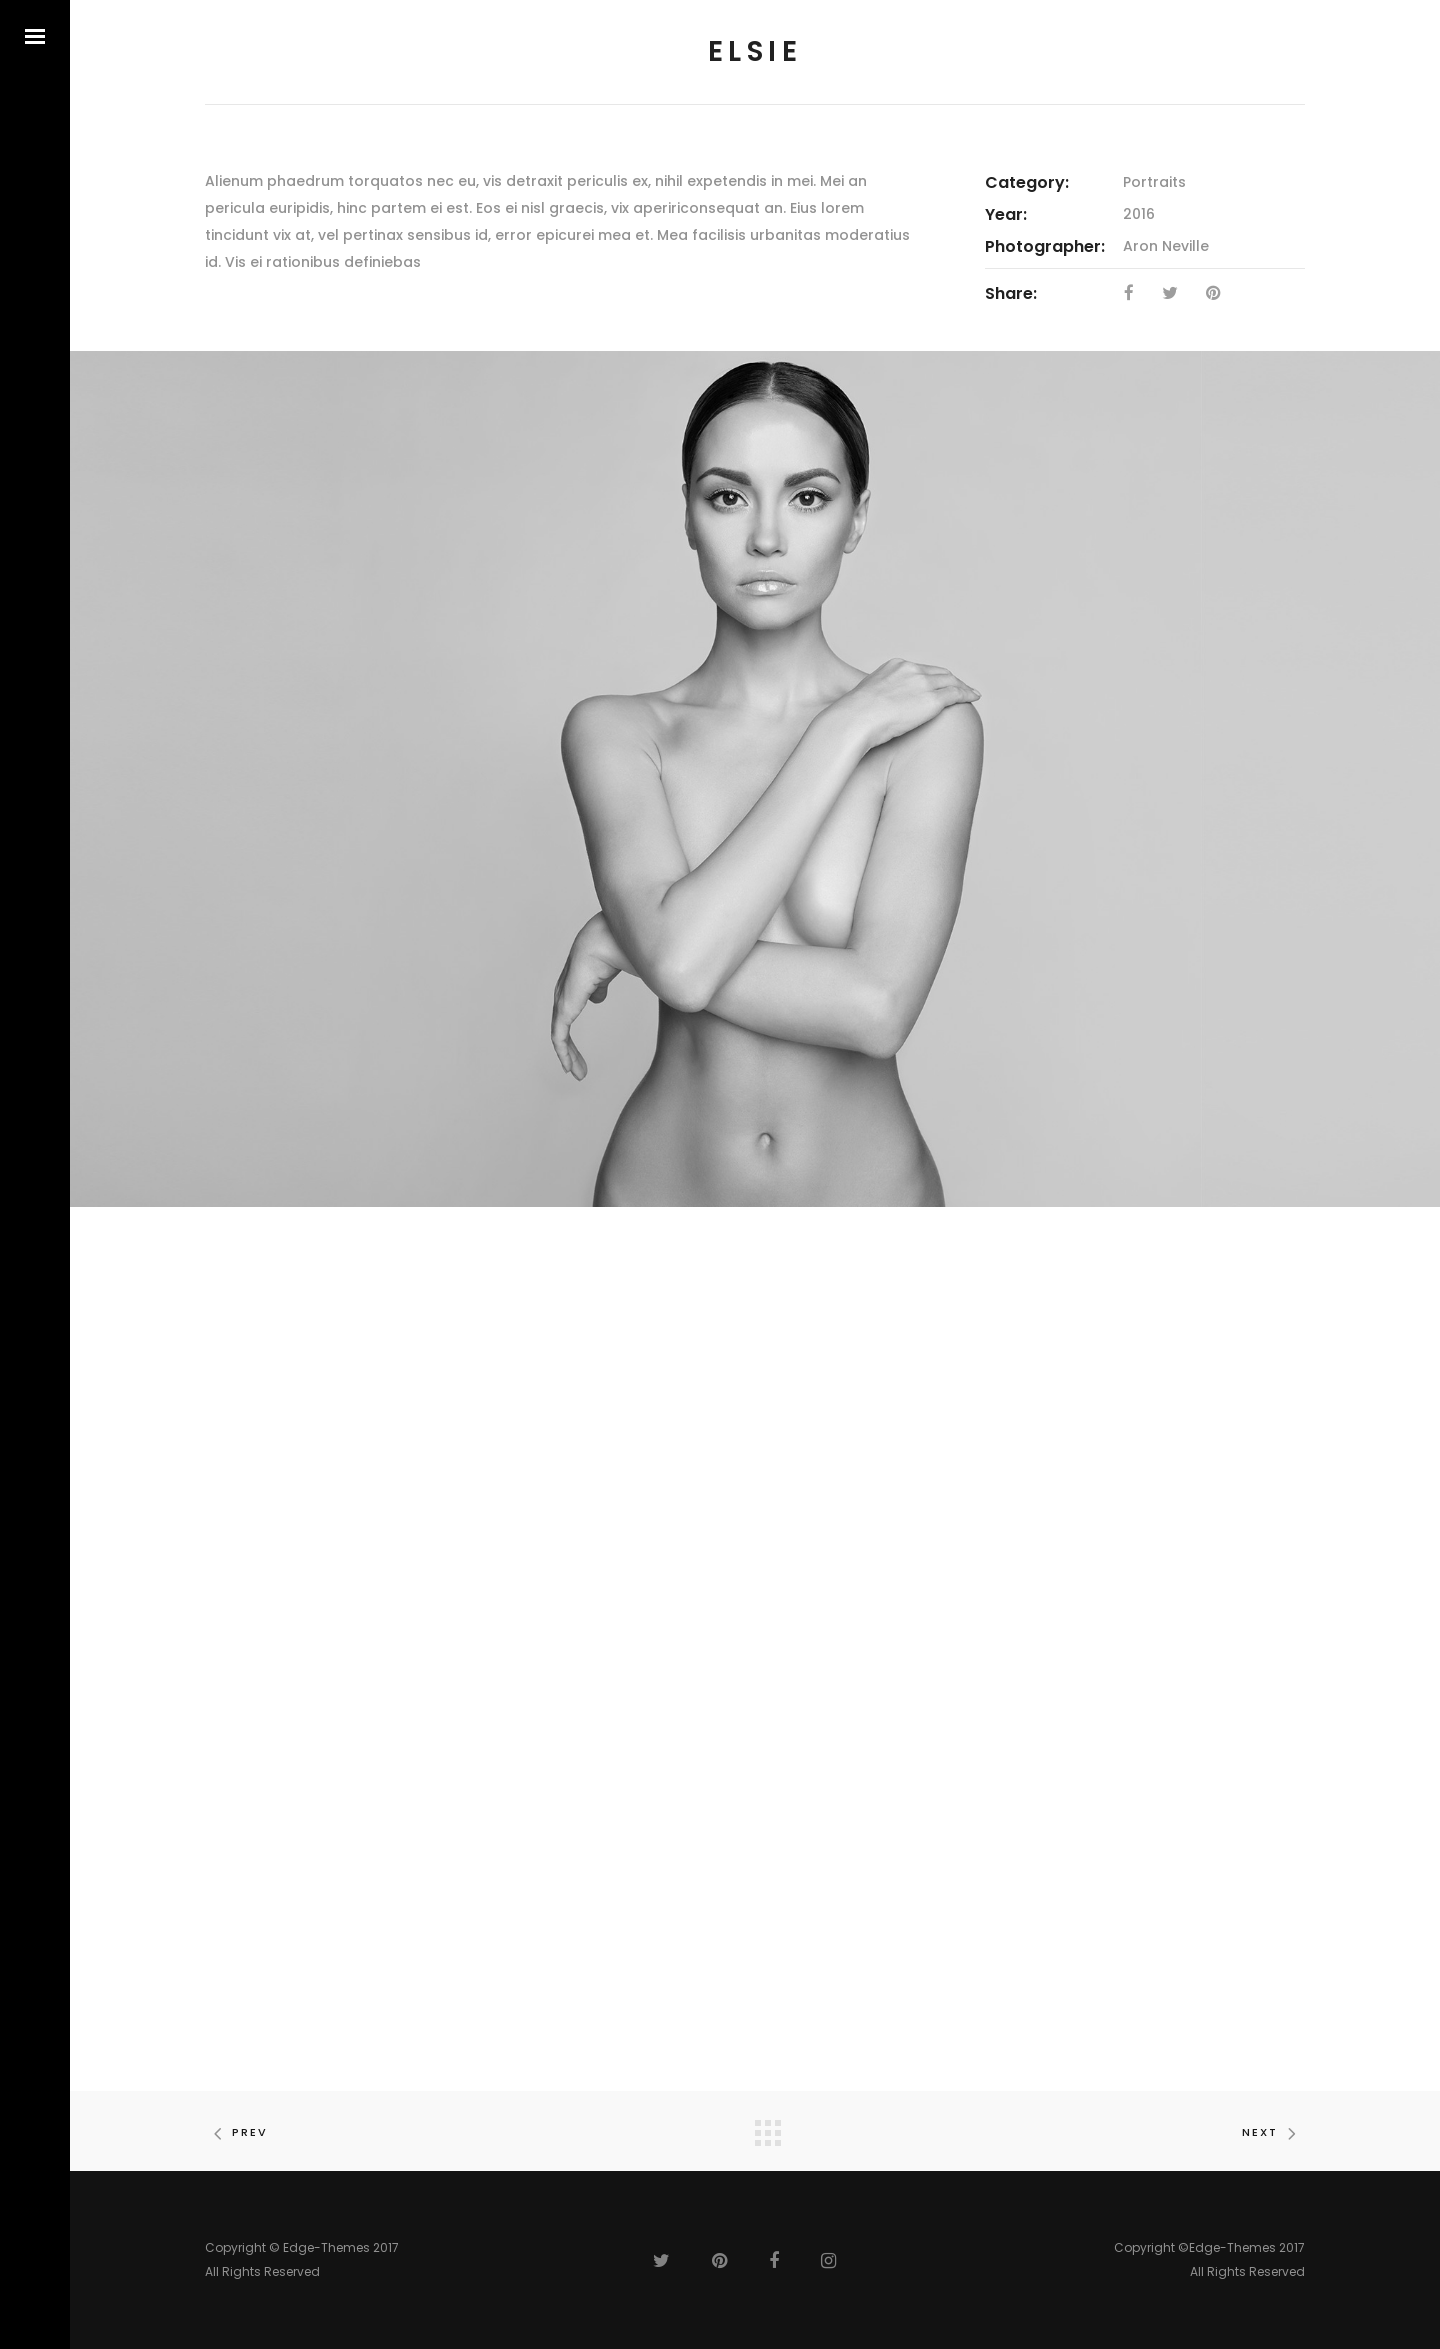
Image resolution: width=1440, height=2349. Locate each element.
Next (1273, 2132)
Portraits (1154, 182)
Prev (236, 2132)
